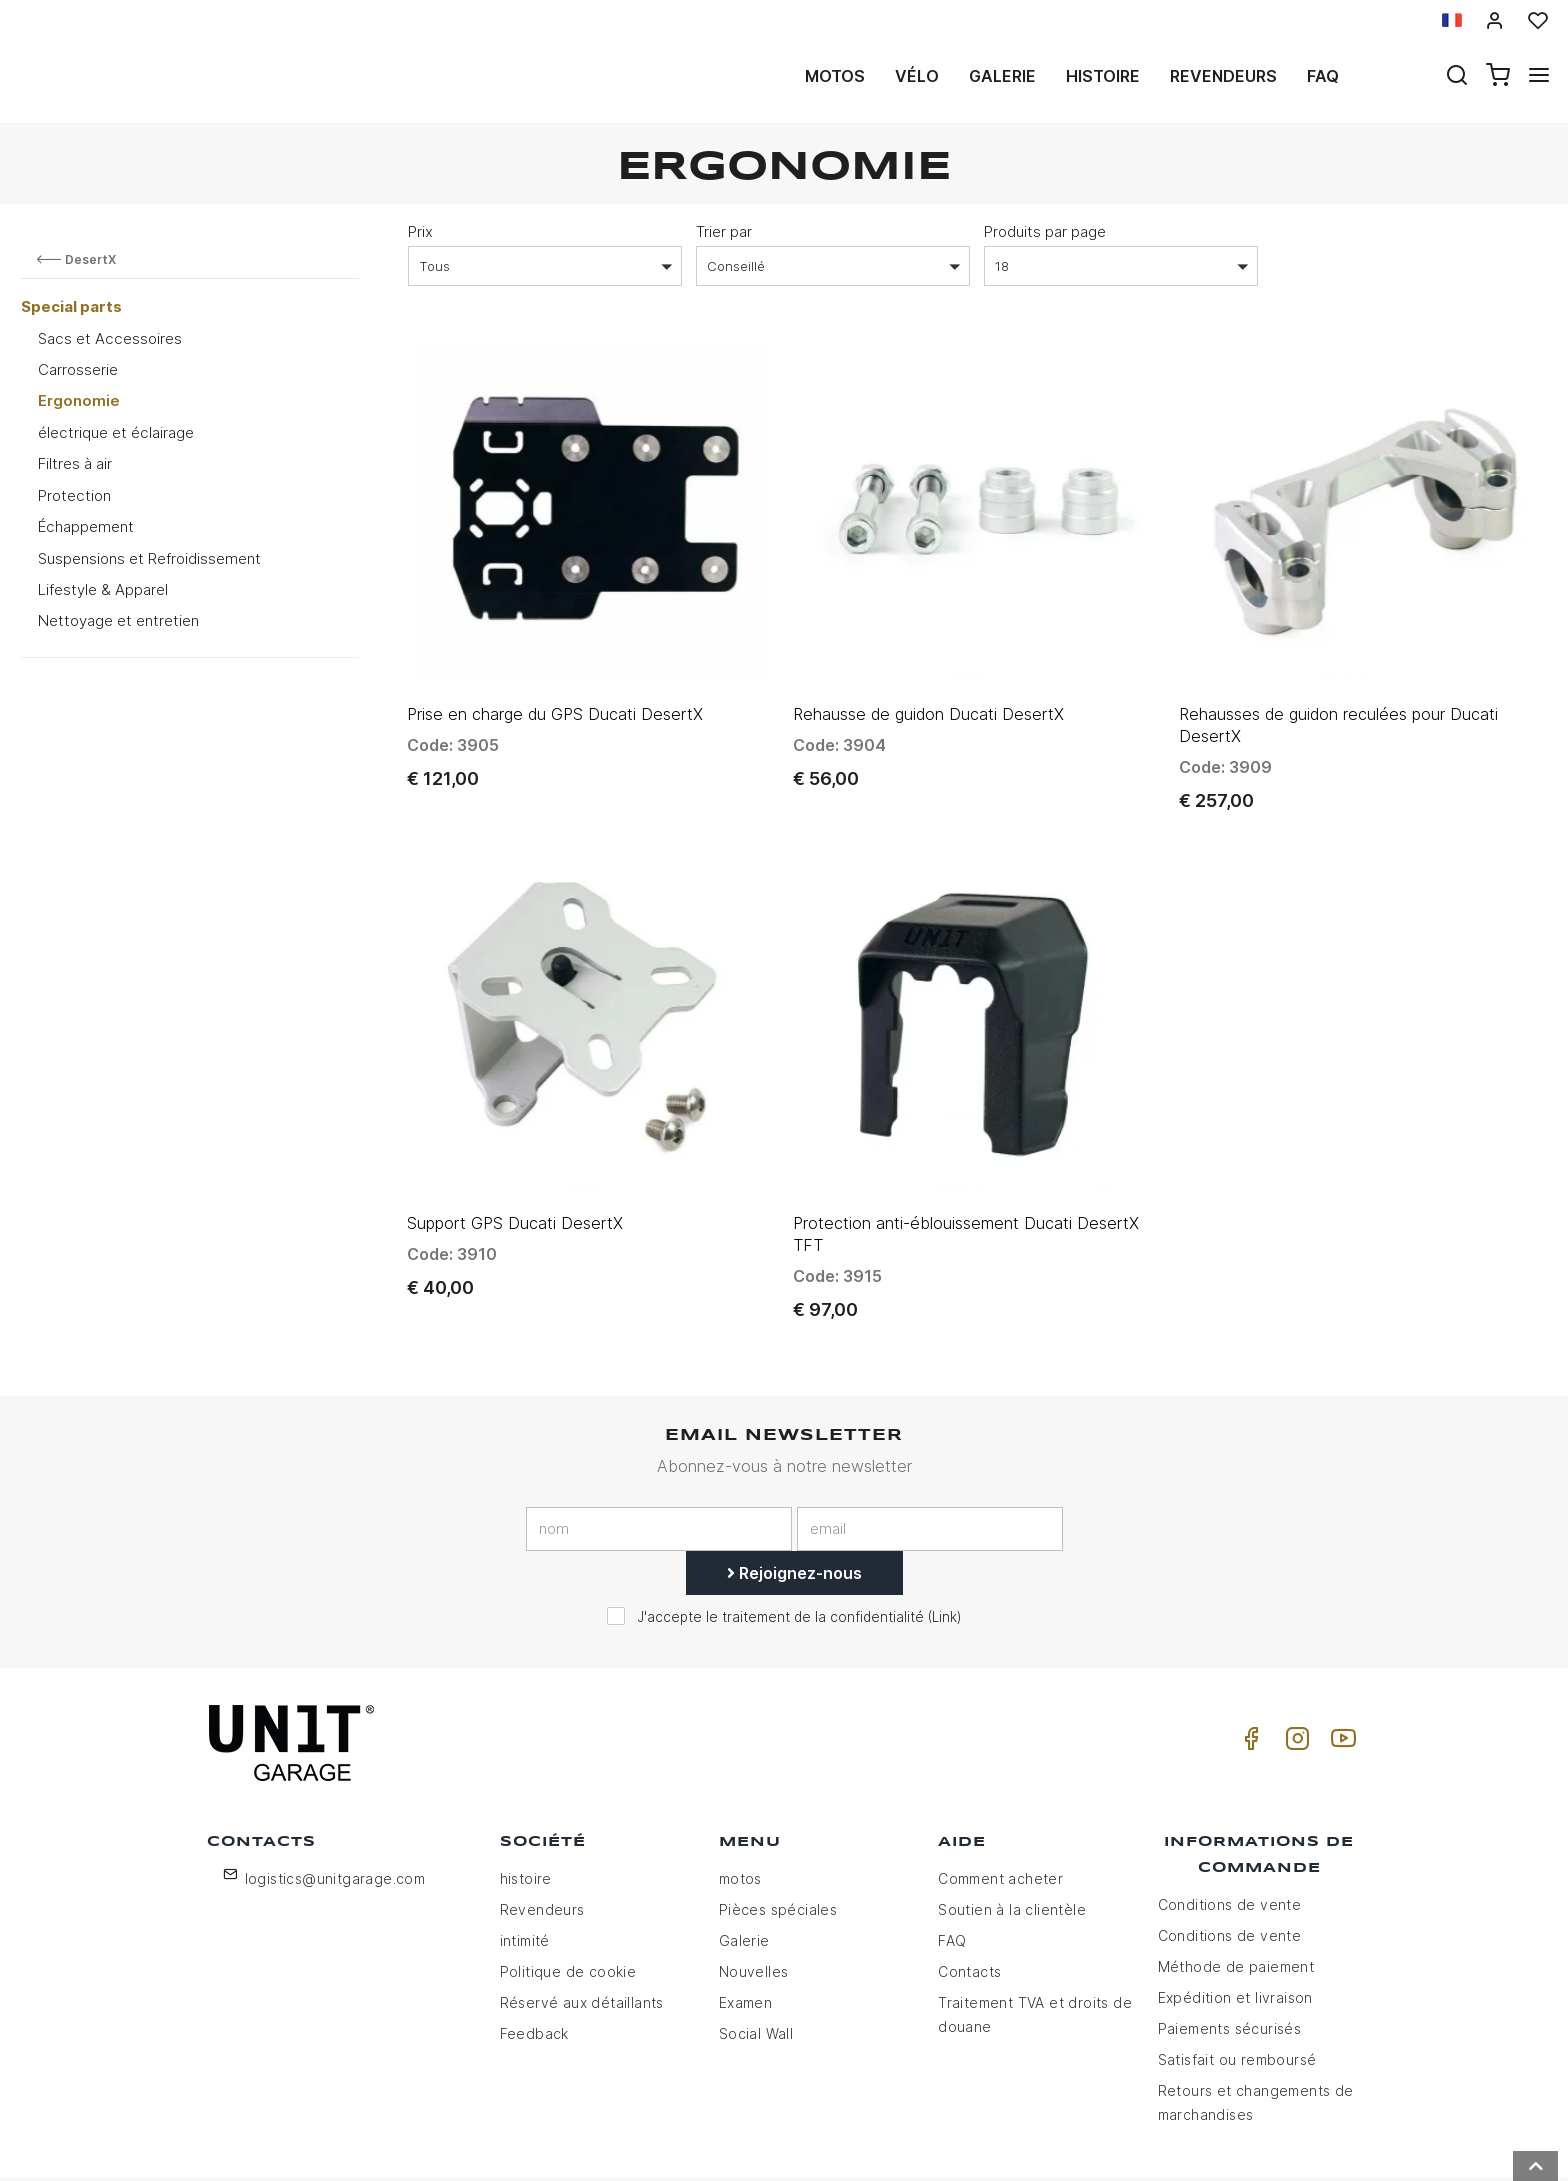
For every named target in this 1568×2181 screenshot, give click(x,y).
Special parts (71, 306)
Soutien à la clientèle (1012, 1832)
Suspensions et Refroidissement (149, 558)
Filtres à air (75, 463)
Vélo (917, 76)
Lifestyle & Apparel (103, 589)
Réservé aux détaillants (582, 1925)
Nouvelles (754, 1894)
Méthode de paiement (1236, 1889)
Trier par (724, 231)
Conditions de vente (1230, 1827)
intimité (525, 1863)
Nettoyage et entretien (118, 620)
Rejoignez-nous (794, 1497)
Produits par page (1045, 231)
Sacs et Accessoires (110, 338)
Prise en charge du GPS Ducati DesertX (555, 676)
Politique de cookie (568, 1894)
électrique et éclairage (116, 432)
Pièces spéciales (778, 1832)
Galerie (1002, 76)
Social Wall (756, 1956)
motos (835, 76)
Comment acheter (1000, 1801)
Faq (1323, 76)
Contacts (969, 1894)
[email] (930, 1453)
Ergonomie (79, 400)
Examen (745, 1925)
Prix (420, 231)
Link (944, 1541)
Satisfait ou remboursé (1237, 1982)
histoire (1103, 76)
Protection (74, 495)
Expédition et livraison (1235, 1920)
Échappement (86, 526)
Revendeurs (1223, 76)
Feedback (534, 1956)
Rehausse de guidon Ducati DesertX (928, 676)
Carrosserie (78, 369)
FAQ (952, 1863)
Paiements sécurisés (1230, 1951)
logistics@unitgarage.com (335, 1801)
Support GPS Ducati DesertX (515, 1147)
